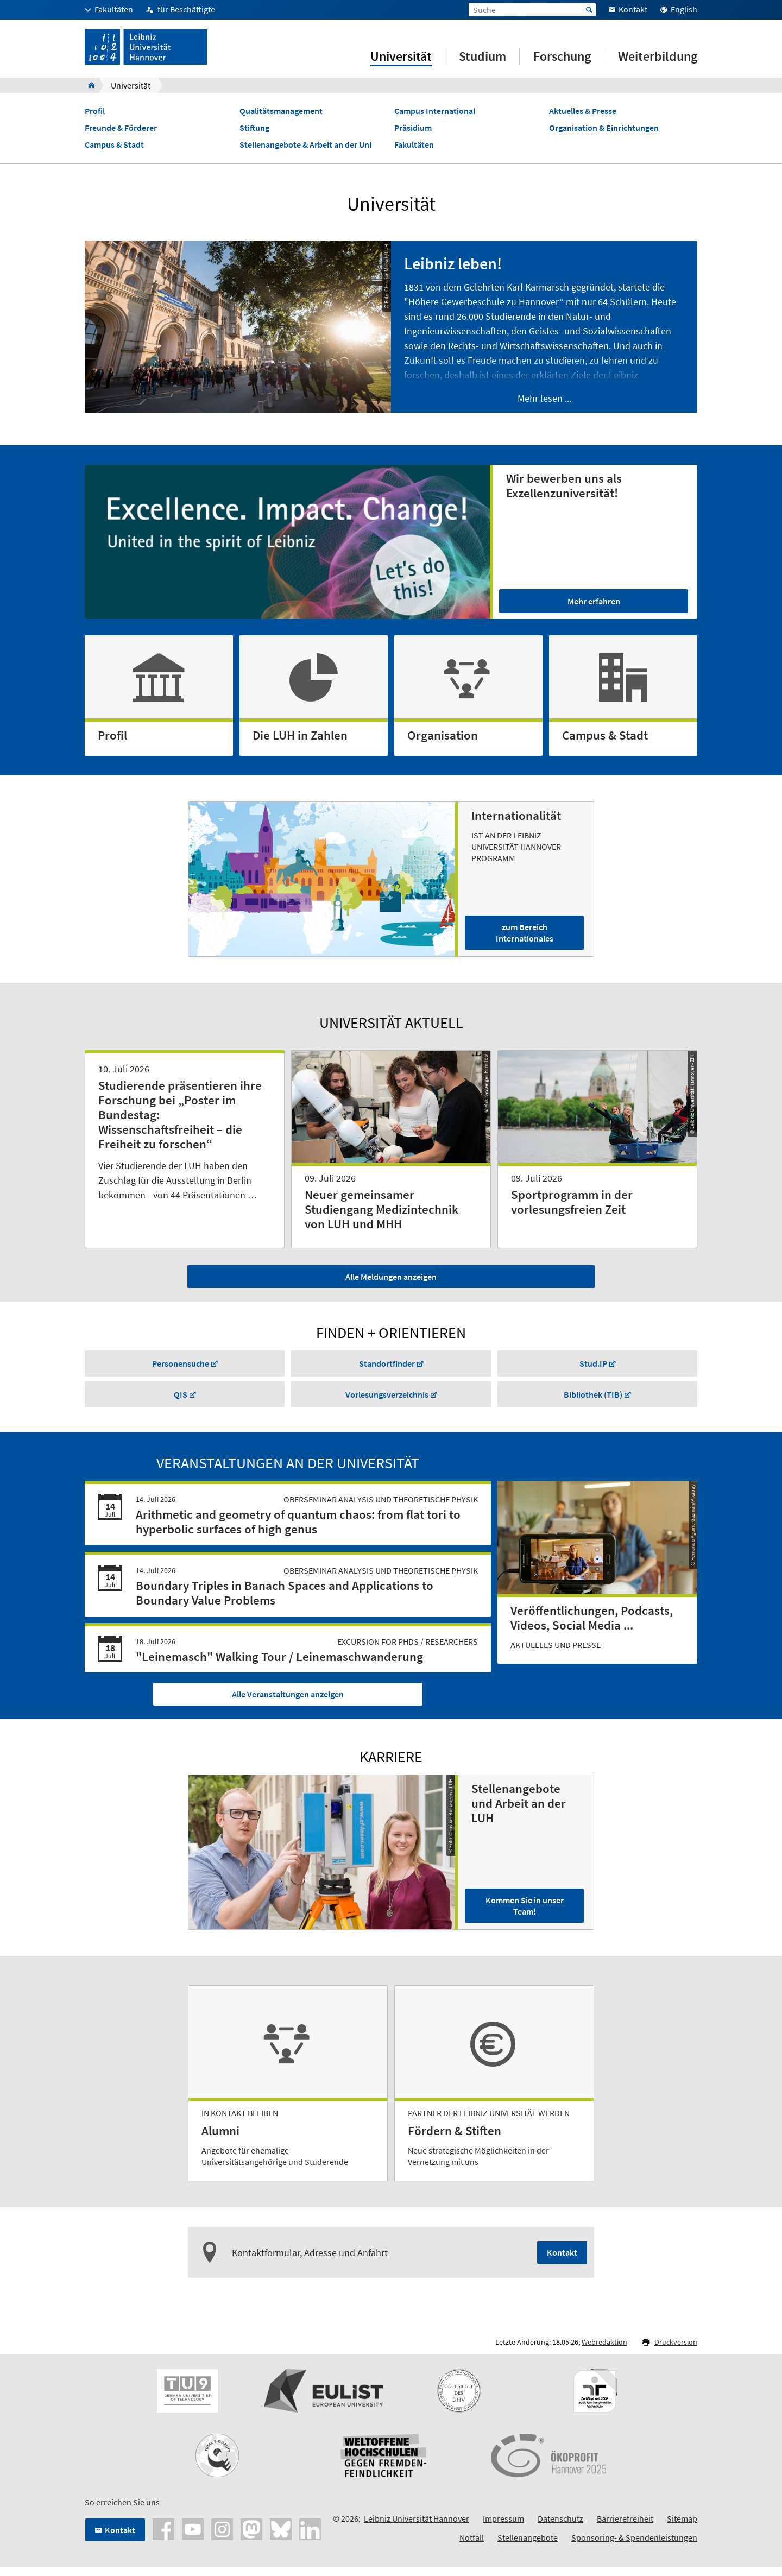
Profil (95, 115)
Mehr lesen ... (544, 402)
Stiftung (254, 132)
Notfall (471, 2546)
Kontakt (562, 2261)
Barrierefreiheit (625, 2527)
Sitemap (682, 2527)
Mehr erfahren (593, 604)
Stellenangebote (527, 2546)
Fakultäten (414, 149)
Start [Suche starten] (589, 9)
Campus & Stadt (114, 149)
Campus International (434, 115)
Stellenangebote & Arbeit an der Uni (305, 149)
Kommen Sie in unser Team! (524, 1915)
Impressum (503, 2527)
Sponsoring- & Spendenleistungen (634, 2546)
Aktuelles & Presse (582, 115)
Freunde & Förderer (121, 132)
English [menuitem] (684, 9)
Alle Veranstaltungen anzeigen (288, 1703)
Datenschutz (560, 2527)
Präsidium (413, 132)
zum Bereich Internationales (524, 937)
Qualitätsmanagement (281, 115)
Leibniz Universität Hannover (416, 2527)
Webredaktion (604, 2351)
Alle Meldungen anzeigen (391, 1280)
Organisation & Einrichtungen (604, 132)
